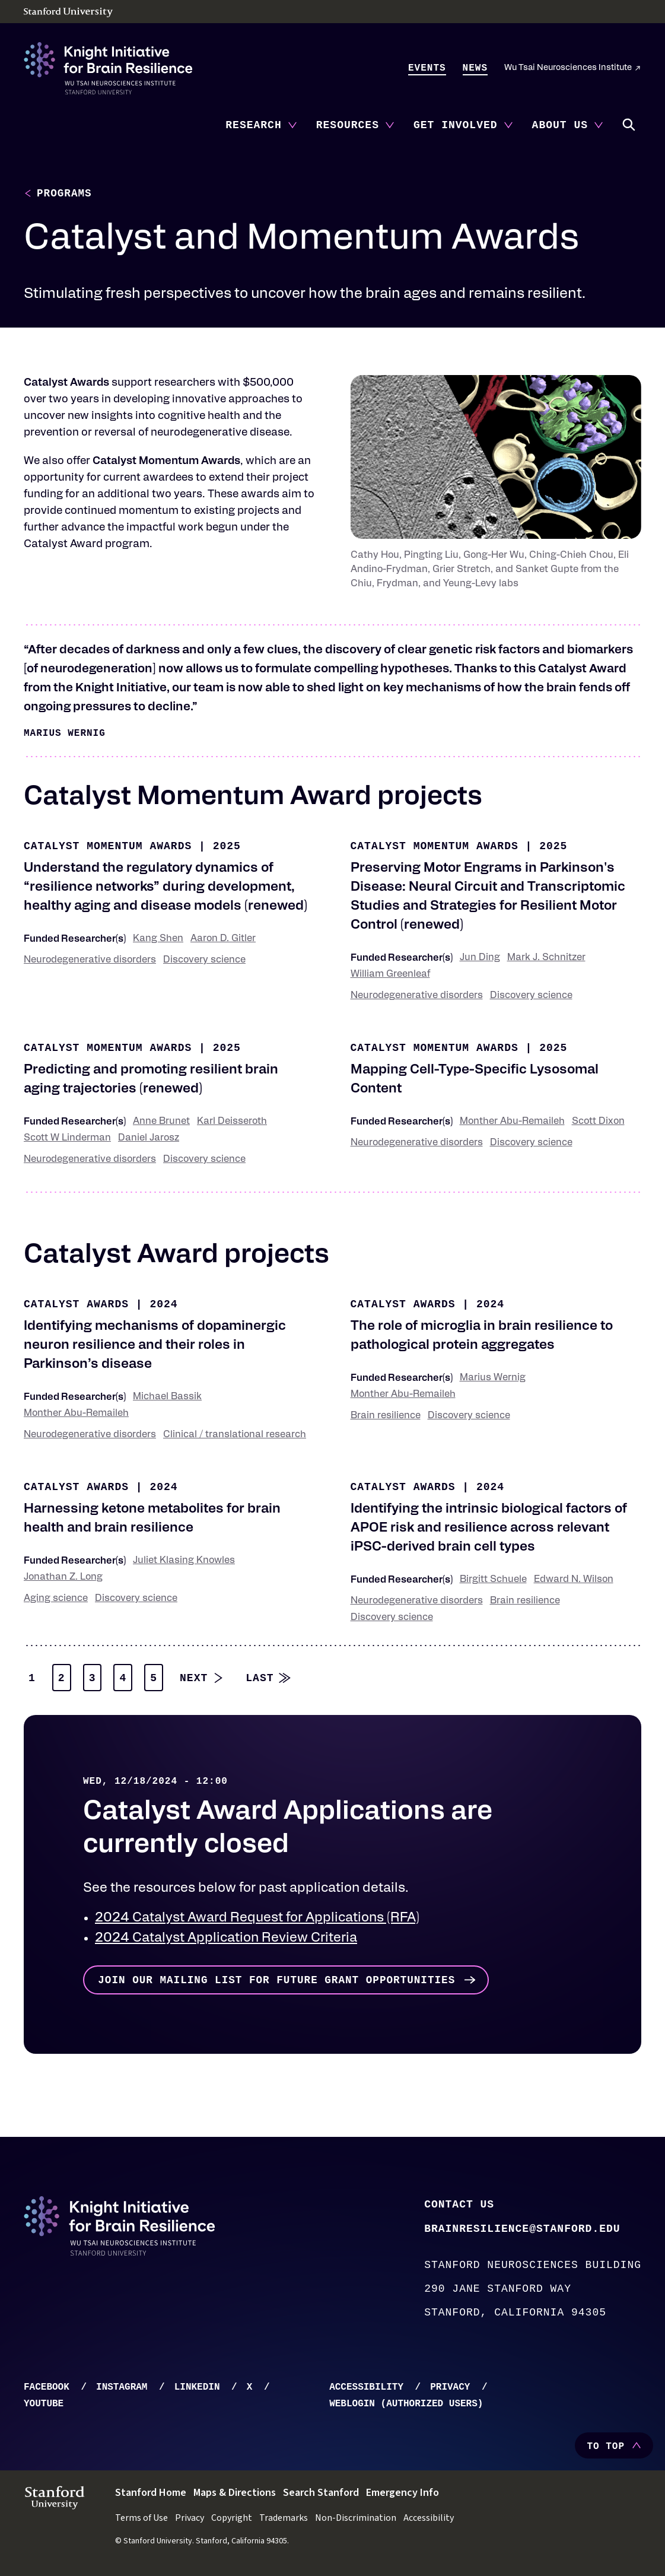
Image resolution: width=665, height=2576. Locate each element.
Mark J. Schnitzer (546, 958)
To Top (606, 2450)
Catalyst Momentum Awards (108, 847)
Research (253, 125)
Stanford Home (150, 2496)
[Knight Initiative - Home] (108, 68)
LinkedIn (197, 2391)
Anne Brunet (161, 1122)
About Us (560, 125)
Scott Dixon (598, 1122)
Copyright (231, 2522)
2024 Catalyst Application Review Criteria (226, 1939)
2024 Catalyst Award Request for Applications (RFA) (257, 1919)
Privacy (450, 2391)
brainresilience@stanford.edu (522, 2232)
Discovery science (204, 960)
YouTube (43, 2408)
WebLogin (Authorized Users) (406, 2408)
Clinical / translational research (234, 1435)
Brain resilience (386, 1416)
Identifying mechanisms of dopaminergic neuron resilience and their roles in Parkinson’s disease (155, 1346)
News (475, 68)
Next (194, 1681)
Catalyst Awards (76, 1305)
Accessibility (366, 2391)
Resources (347, 125)
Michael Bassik (167, 1397)
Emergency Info (402, 2496)
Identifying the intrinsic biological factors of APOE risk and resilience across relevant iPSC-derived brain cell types (489, 1529)
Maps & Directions (234, 2496)
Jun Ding (480, 958)
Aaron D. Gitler (223, 939)
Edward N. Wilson (573, 1580)
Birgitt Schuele (493, 1580)
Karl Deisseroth (232, 1122)
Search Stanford (321, 2496)
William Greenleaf (390, 975)
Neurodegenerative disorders (90, 960)
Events (427, 68)
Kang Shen (158, 939)
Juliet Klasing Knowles (184, 1561)
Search (629, 125)
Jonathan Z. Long (63, 1578)
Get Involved (455, 125)
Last (259, 1681)
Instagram (121, 2391)
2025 (227, 847)
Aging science (56, 1599)
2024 (163, 1305)
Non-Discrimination (355, 2522)
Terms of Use (141, 2522)
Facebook (46, 2391)
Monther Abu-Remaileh (512, 1122)
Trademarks (283, 2522)
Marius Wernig (493, 1378)
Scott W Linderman (67, 1139)
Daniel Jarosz (148, 1139)
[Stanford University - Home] (332, 12)
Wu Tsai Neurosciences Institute (568, 67)
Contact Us (459, 2206)
